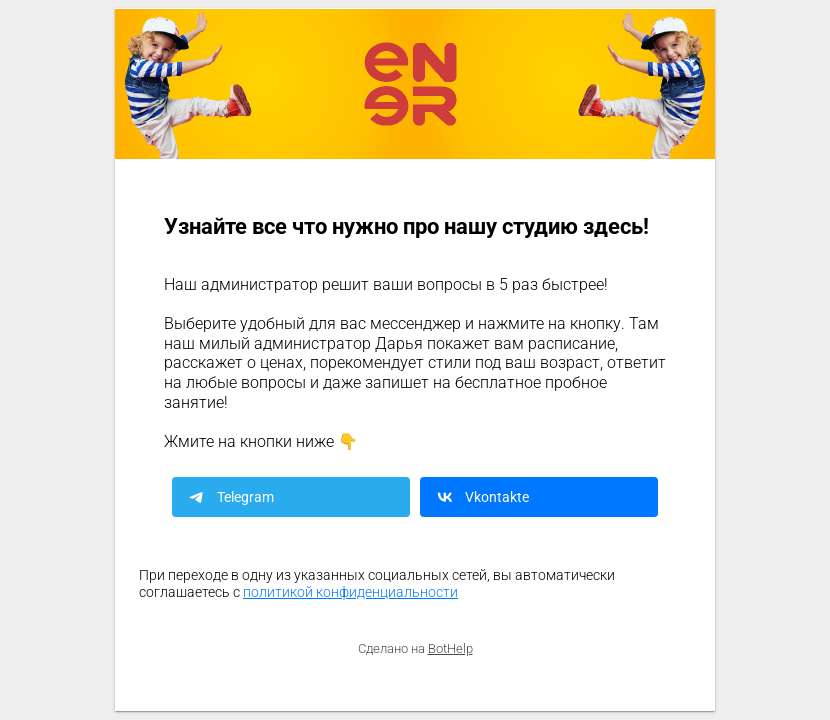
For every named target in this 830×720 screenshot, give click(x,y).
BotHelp (450, 648)
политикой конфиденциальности (350, 592)
